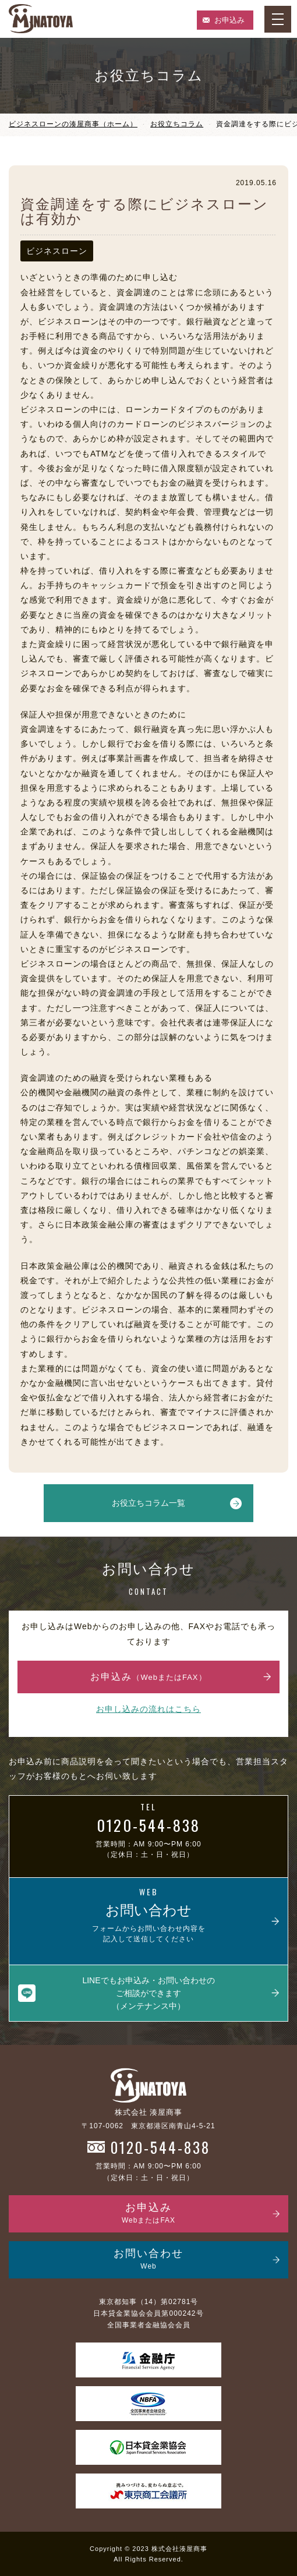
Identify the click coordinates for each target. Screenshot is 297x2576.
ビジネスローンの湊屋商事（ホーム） (73, 124)
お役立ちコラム (176, 124)
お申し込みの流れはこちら (148, 1709)
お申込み (229, 20)
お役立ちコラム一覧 (148, 1503)
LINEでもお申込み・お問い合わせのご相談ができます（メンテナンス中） (148, 1993)
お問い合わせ (148, 2260)
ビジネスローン (56, 251)
